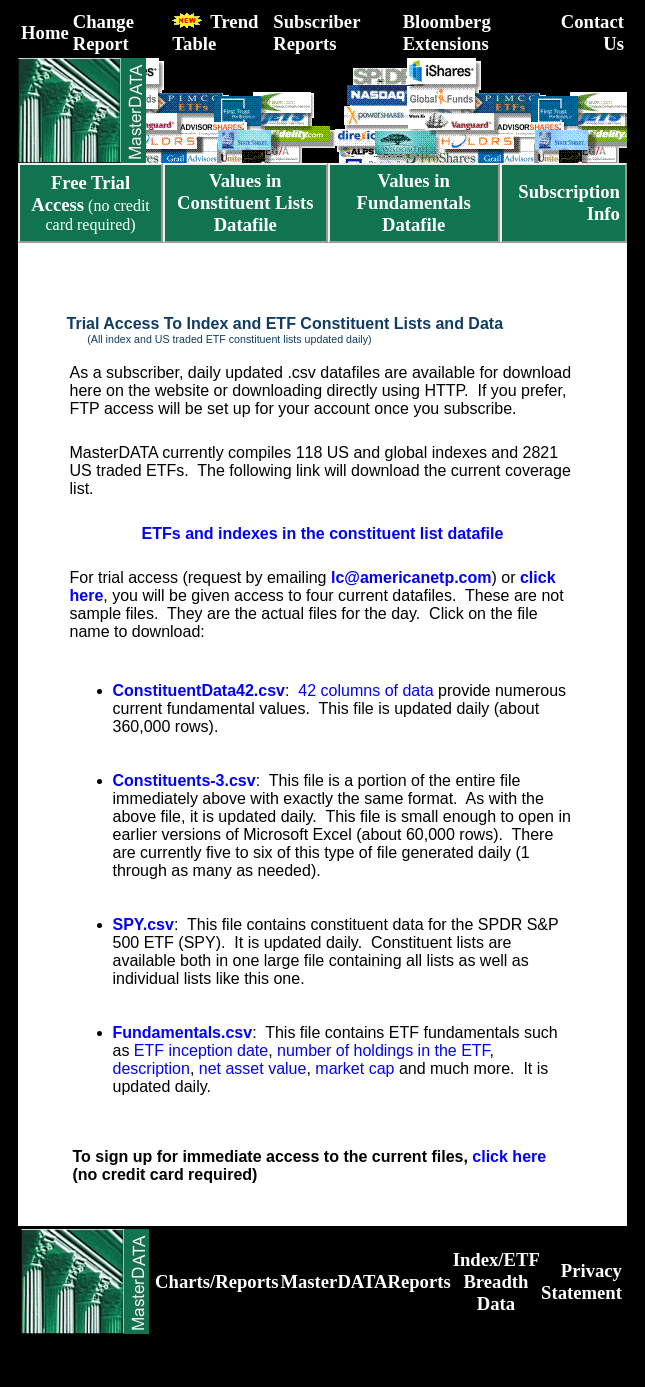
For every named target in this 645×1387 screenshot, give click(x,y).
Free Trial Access (80, 193)
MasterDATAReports (365, 1281)
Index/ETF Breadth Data (496, 1281)
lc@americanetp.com (411, 577)
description (151, 1068)
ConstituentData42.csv (199, 690)
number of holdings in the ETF (383, 1050)
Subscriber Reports (316, 32)
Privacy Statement (581, 1281)
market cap (354, 1068)
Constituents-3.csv (184, 780)
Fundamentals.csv (183, 1032)
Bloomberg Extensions (447, 32)
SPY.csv (143, 924)
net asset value (253, 1068)
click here (509, 1156)
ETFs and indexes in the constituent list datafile (323, 533)
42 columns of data (365, 690)
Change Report (103, 32)
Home (45, 32)
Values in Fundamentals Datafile (414, 202)
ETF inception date (201, 1050)
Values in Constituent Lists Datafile (245, 202)
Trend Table (215, 32)
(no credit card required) (90, 204)
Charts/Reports (216, 1281)
